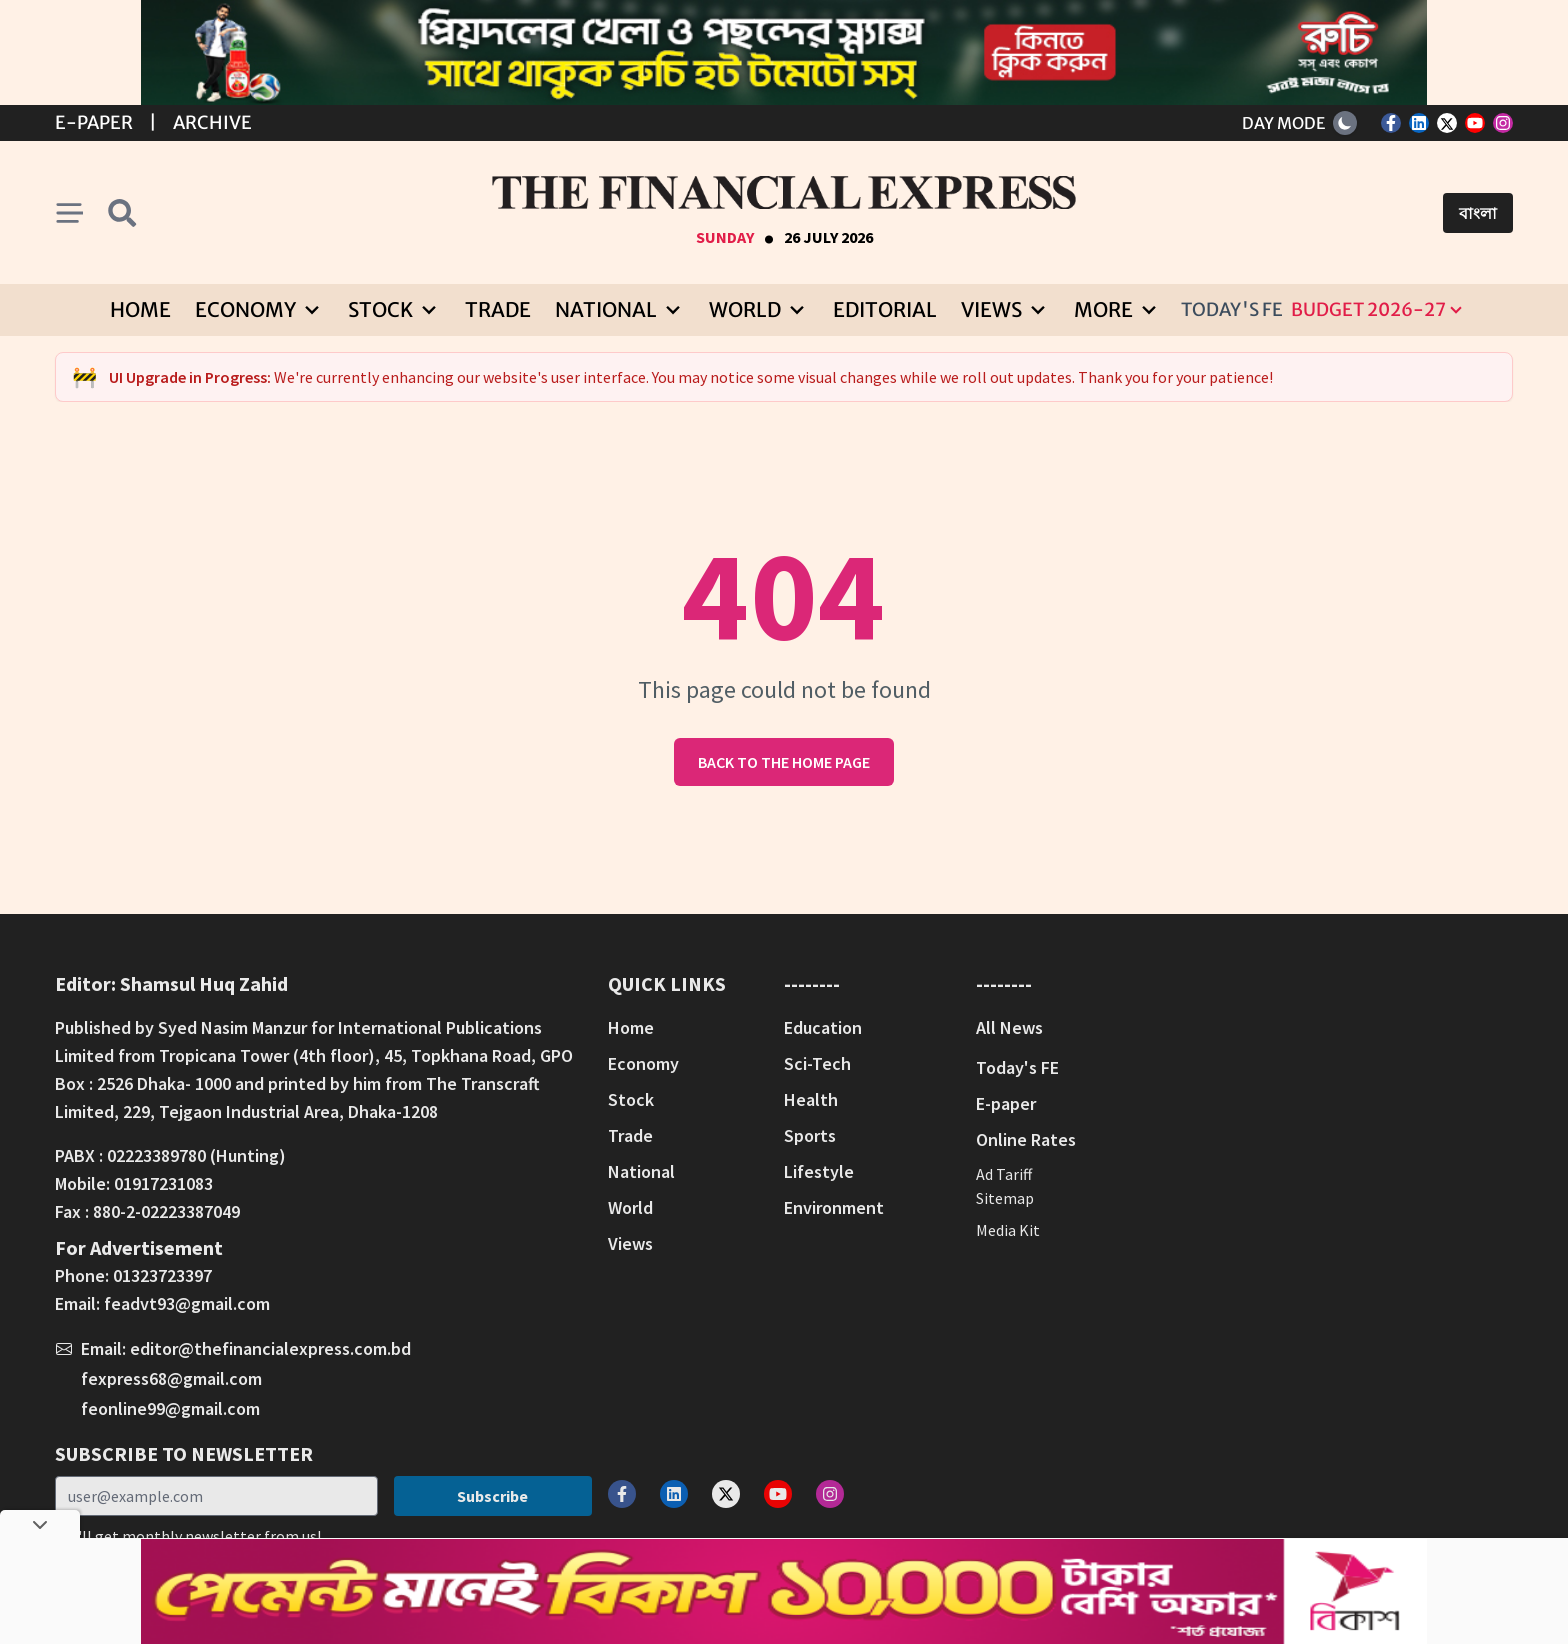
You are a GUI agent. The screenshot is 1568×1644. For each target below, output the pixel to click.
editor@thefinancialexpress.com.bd (270, 1348)
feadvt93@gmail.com (187, 1303)
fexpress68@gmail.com (171, 1378)
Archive (212, 122)
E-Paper (94, 122)
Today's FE (1232, 309)
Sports (810, 1135)
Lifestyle (819, 1171)
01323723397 (162, 1275)
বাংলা (1478, 213)
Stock (631, 1099)
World (630, 1207)
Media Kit (1008, 1230)
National (641, 1171)
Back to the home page (784, 762)
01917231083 (163, 1183)
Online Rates (1026, 1139)
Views (630, 1243)
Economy (643, 1063)
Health (811, 1099)
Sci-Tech (817, 1063)
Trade (498, 309)
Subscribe (492, 1496)
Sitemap (1005, 1198)
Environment (834, 1207)
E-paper (1006, 1103)
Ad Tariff (1004, 1174)
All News (1009, 1027)
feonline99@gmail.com (170, 1408)
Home (140, 309)
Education (823, 1027)
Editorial (885, 309)
